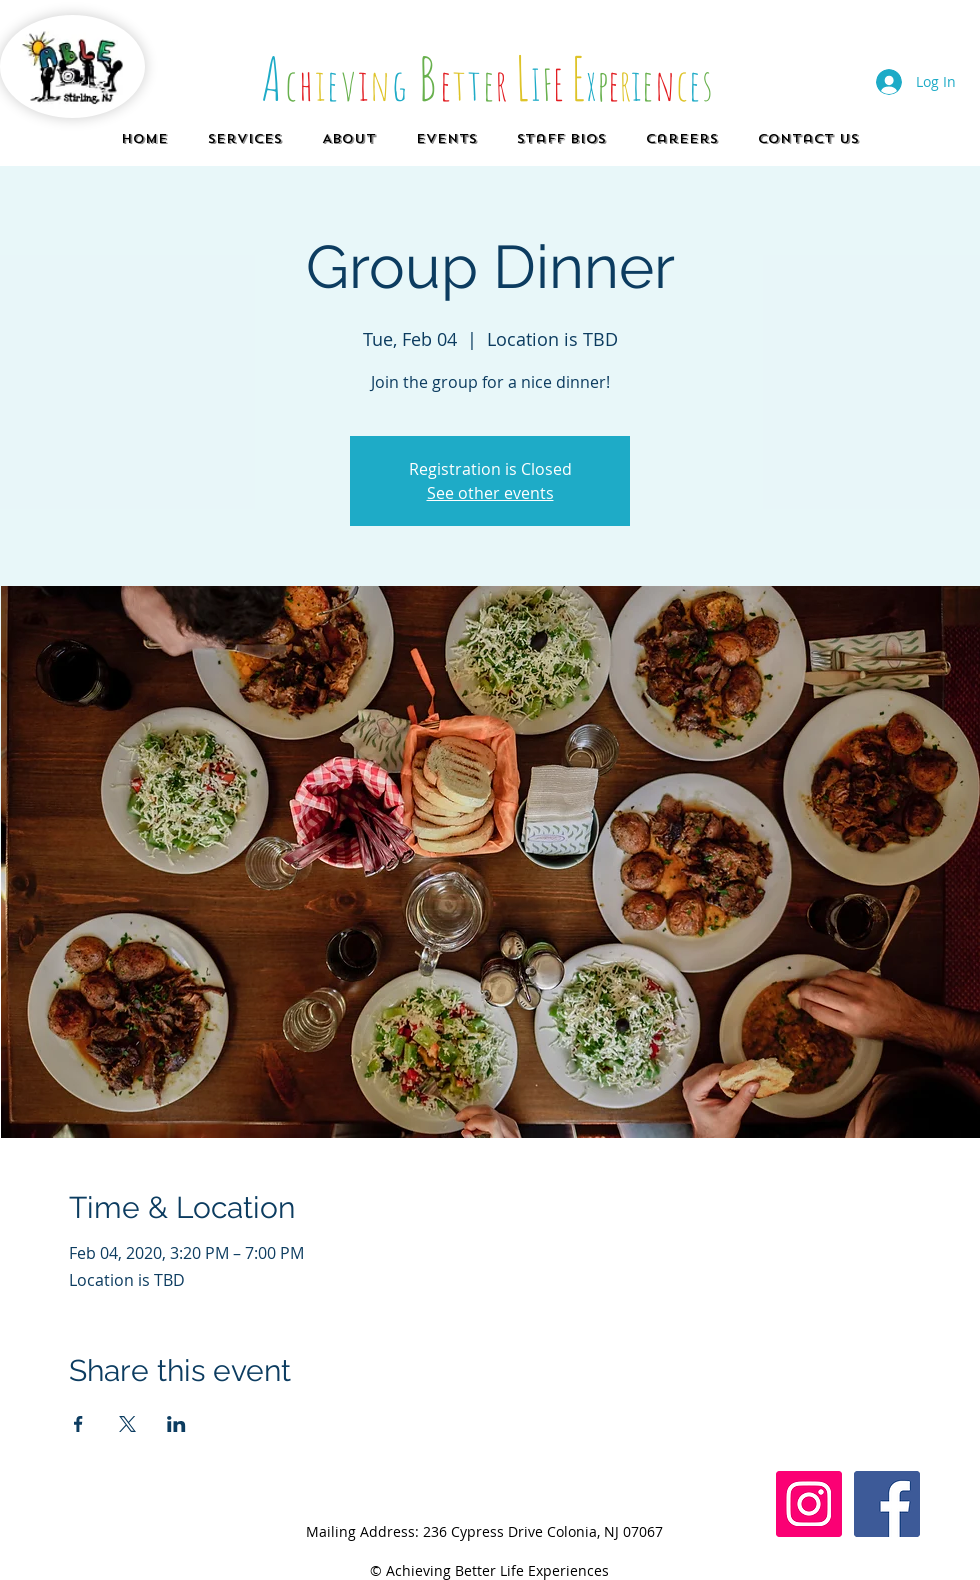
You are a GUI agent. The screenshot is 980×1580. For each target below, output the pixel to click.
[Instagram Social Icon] (809, 1504)
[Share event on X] (127, 1424)
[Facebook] (887, 1504)
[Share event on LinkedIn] (176, 1424)
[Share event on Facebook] (78, 1424)
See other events (490, 493)
